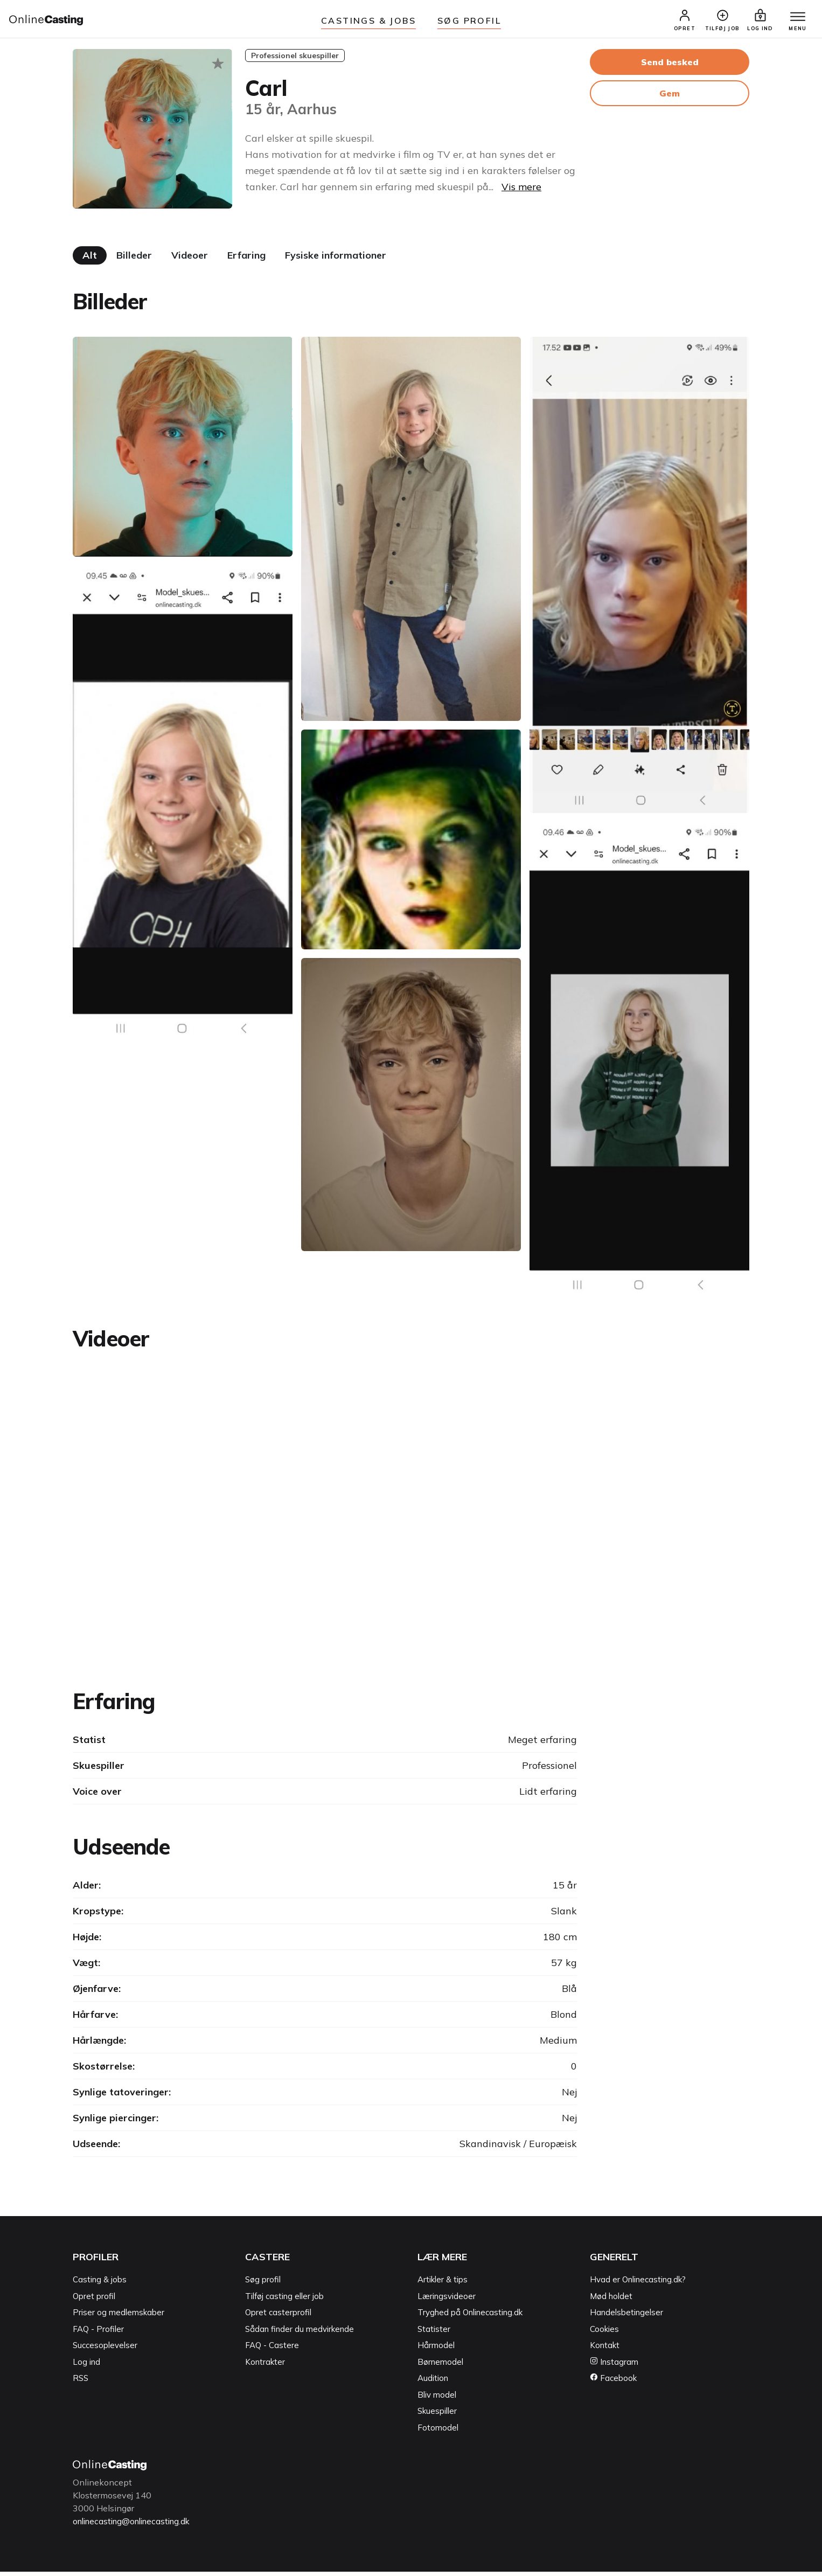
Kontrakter (265, 2366)
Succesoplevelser (105, 2350)
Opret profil (94, 2300)
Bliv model (436, 2399)
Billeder (134, 259)
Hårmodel (436, 2350)
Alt (89, 259)
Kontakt (604, 2350)
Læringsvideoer (446, 2300)
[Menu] (794, 19)
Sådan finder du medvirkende (299, 2333)
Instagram (614, 2366)
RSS (80, 2383)
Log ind (86, 2366)
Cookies (604, 2333)
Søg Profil (469, 20)
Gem (669, 97)
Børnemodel (440, 2366)
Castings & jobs (368, 20)
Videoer (189, 259)
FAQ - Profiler (98, 2333)
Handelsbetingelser (626, 2317)
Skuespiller (437, 2416)
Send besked (670, 66)
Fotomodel (437, 2432)
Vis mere (521, 191)
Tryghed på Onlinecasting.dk (470, 2317)
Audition (432, 2383)
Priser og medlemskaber (118, 2317)
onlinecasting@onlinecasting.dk (136, 2526)
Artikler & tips (442, 2284)
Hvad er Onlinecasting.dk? (638, 2284)
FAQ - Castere (272, 2350)
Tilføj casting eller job (284, 2300)
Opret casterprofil (278, 2317)
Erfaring (246, 259)
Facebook (613, 2383)
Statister (433, 2333)
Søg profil (263, 2284)
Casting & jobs (100, 2284)
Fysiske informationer (335, 259)
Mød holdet (611, 2300)
